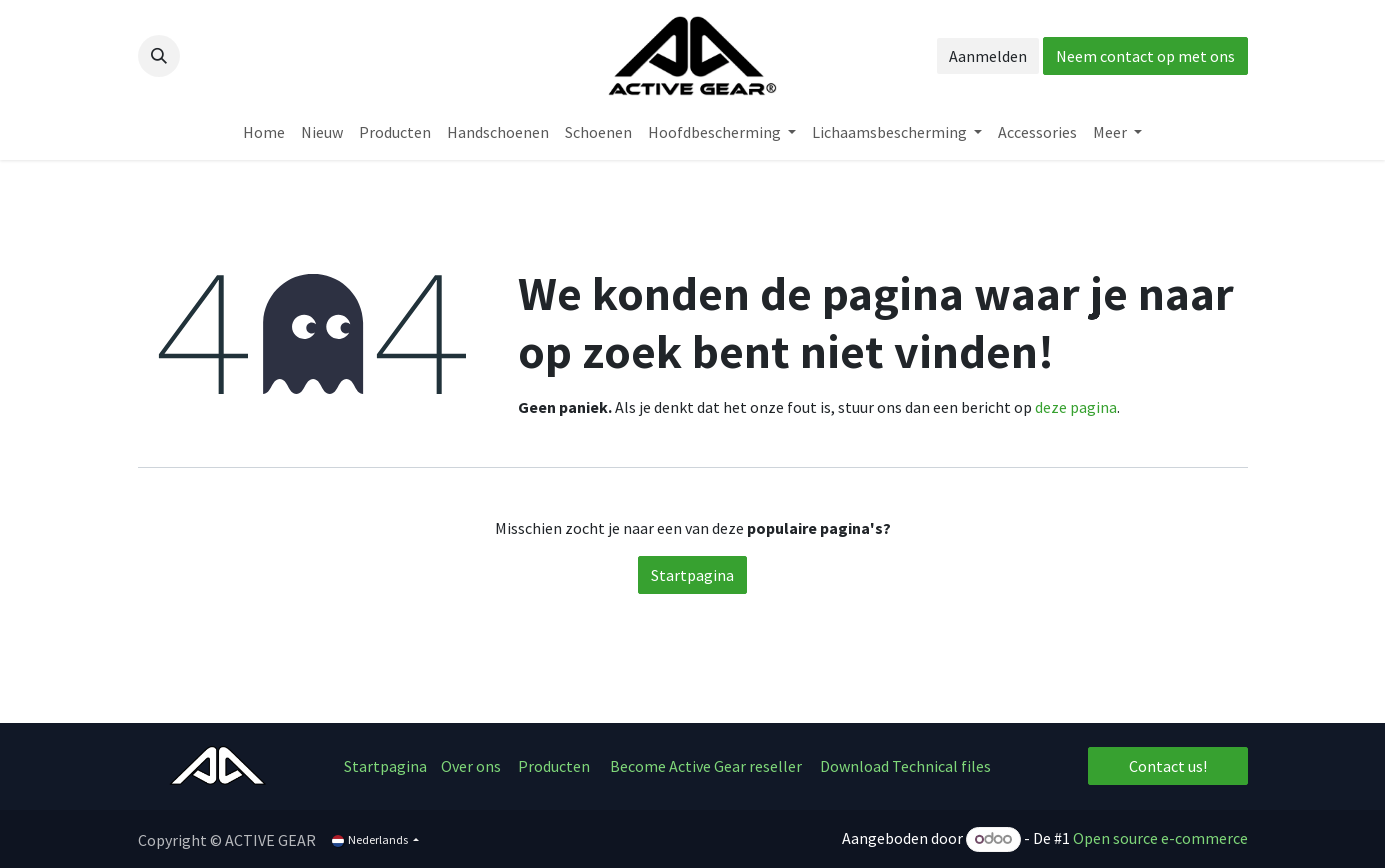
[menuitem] (264, 132)
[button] (159, 56)
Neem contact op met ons (1145, 56)
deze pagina (1076, 407)
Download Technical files (905, 766)
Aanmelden (988, 56)
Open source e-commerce (1160, 838)
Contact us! (1168, 766)
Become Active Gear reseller (706, 766)
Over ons (472, 766)
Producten (554, 766)
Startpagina (692, 575)
